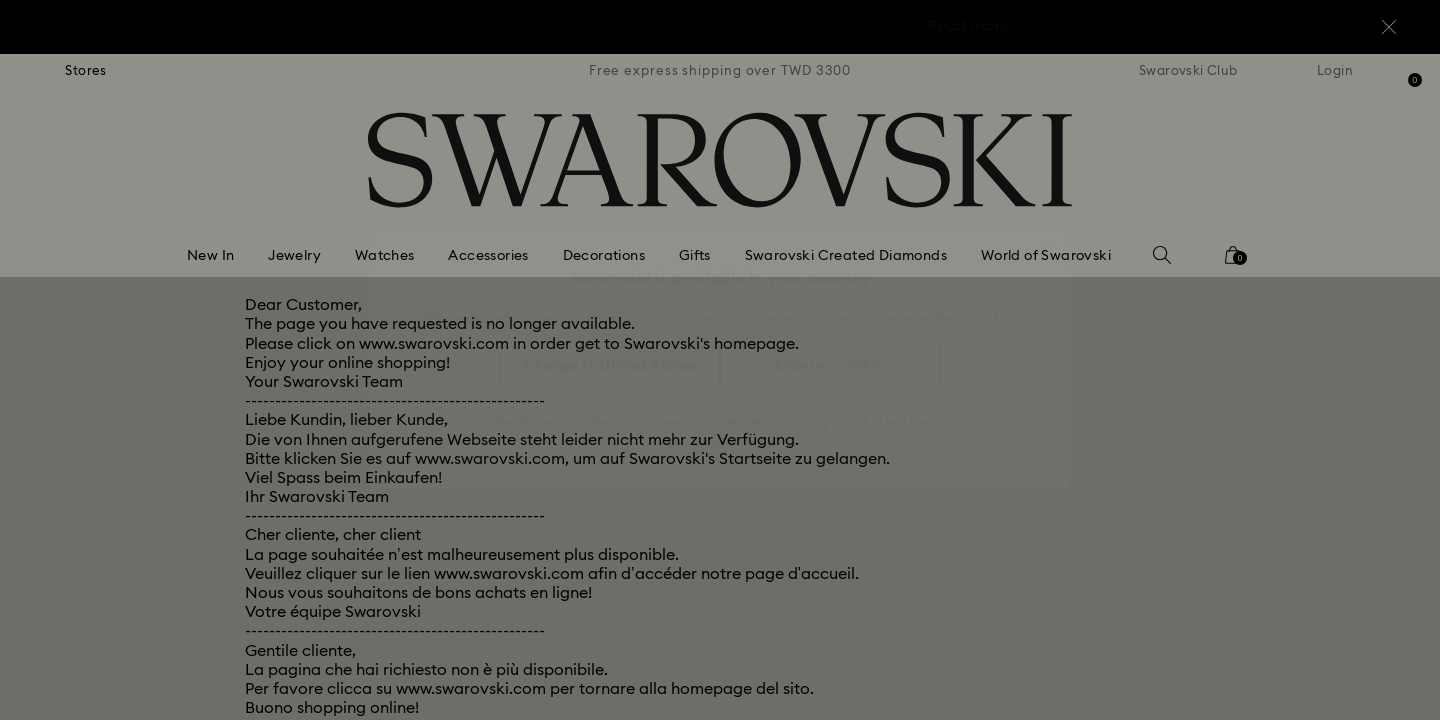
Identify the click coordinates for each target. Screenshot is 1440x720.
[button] (1049, 242)
